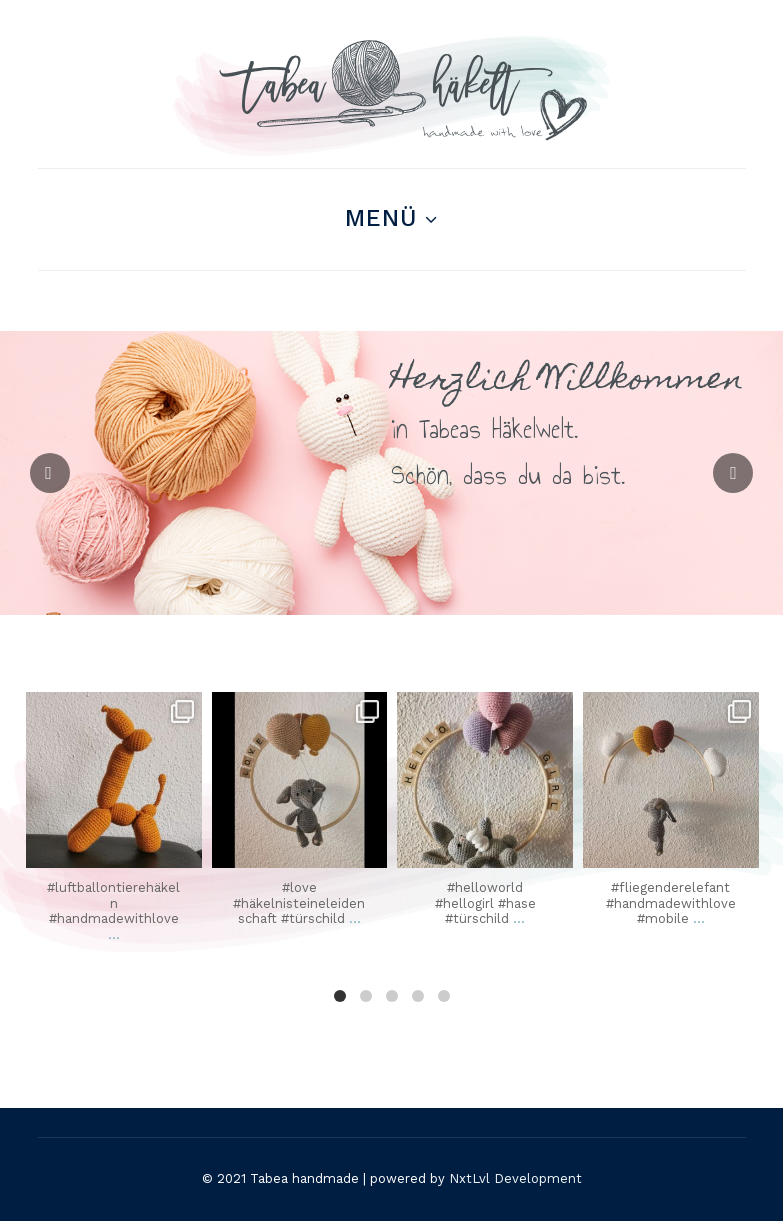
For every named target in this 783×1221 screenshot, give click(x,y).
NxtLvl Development (515, 1178)
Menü (381, 218)
